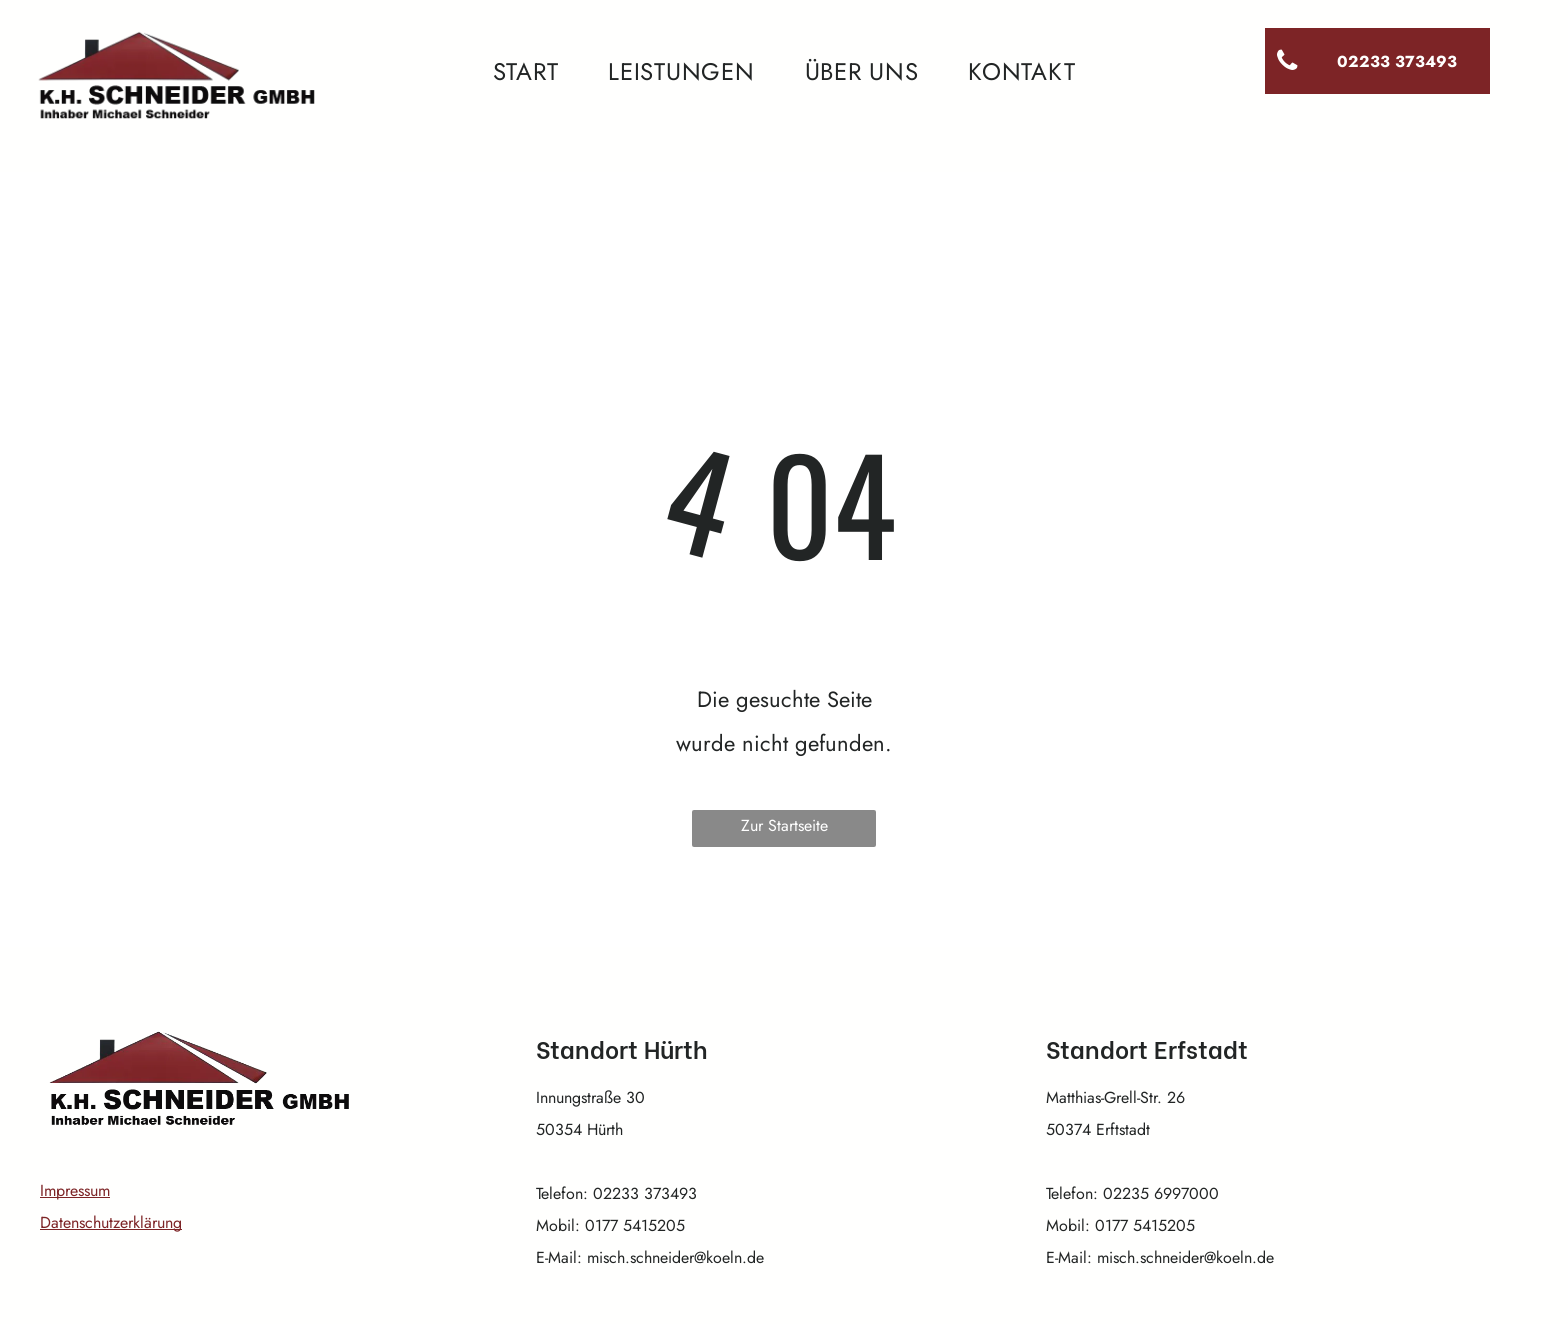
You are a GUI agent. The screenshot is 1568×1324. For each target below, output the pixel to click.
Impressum (75, 1190)
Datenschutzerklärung (111, 1222)
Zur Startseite (784, 825)
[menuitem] (526, 72)
